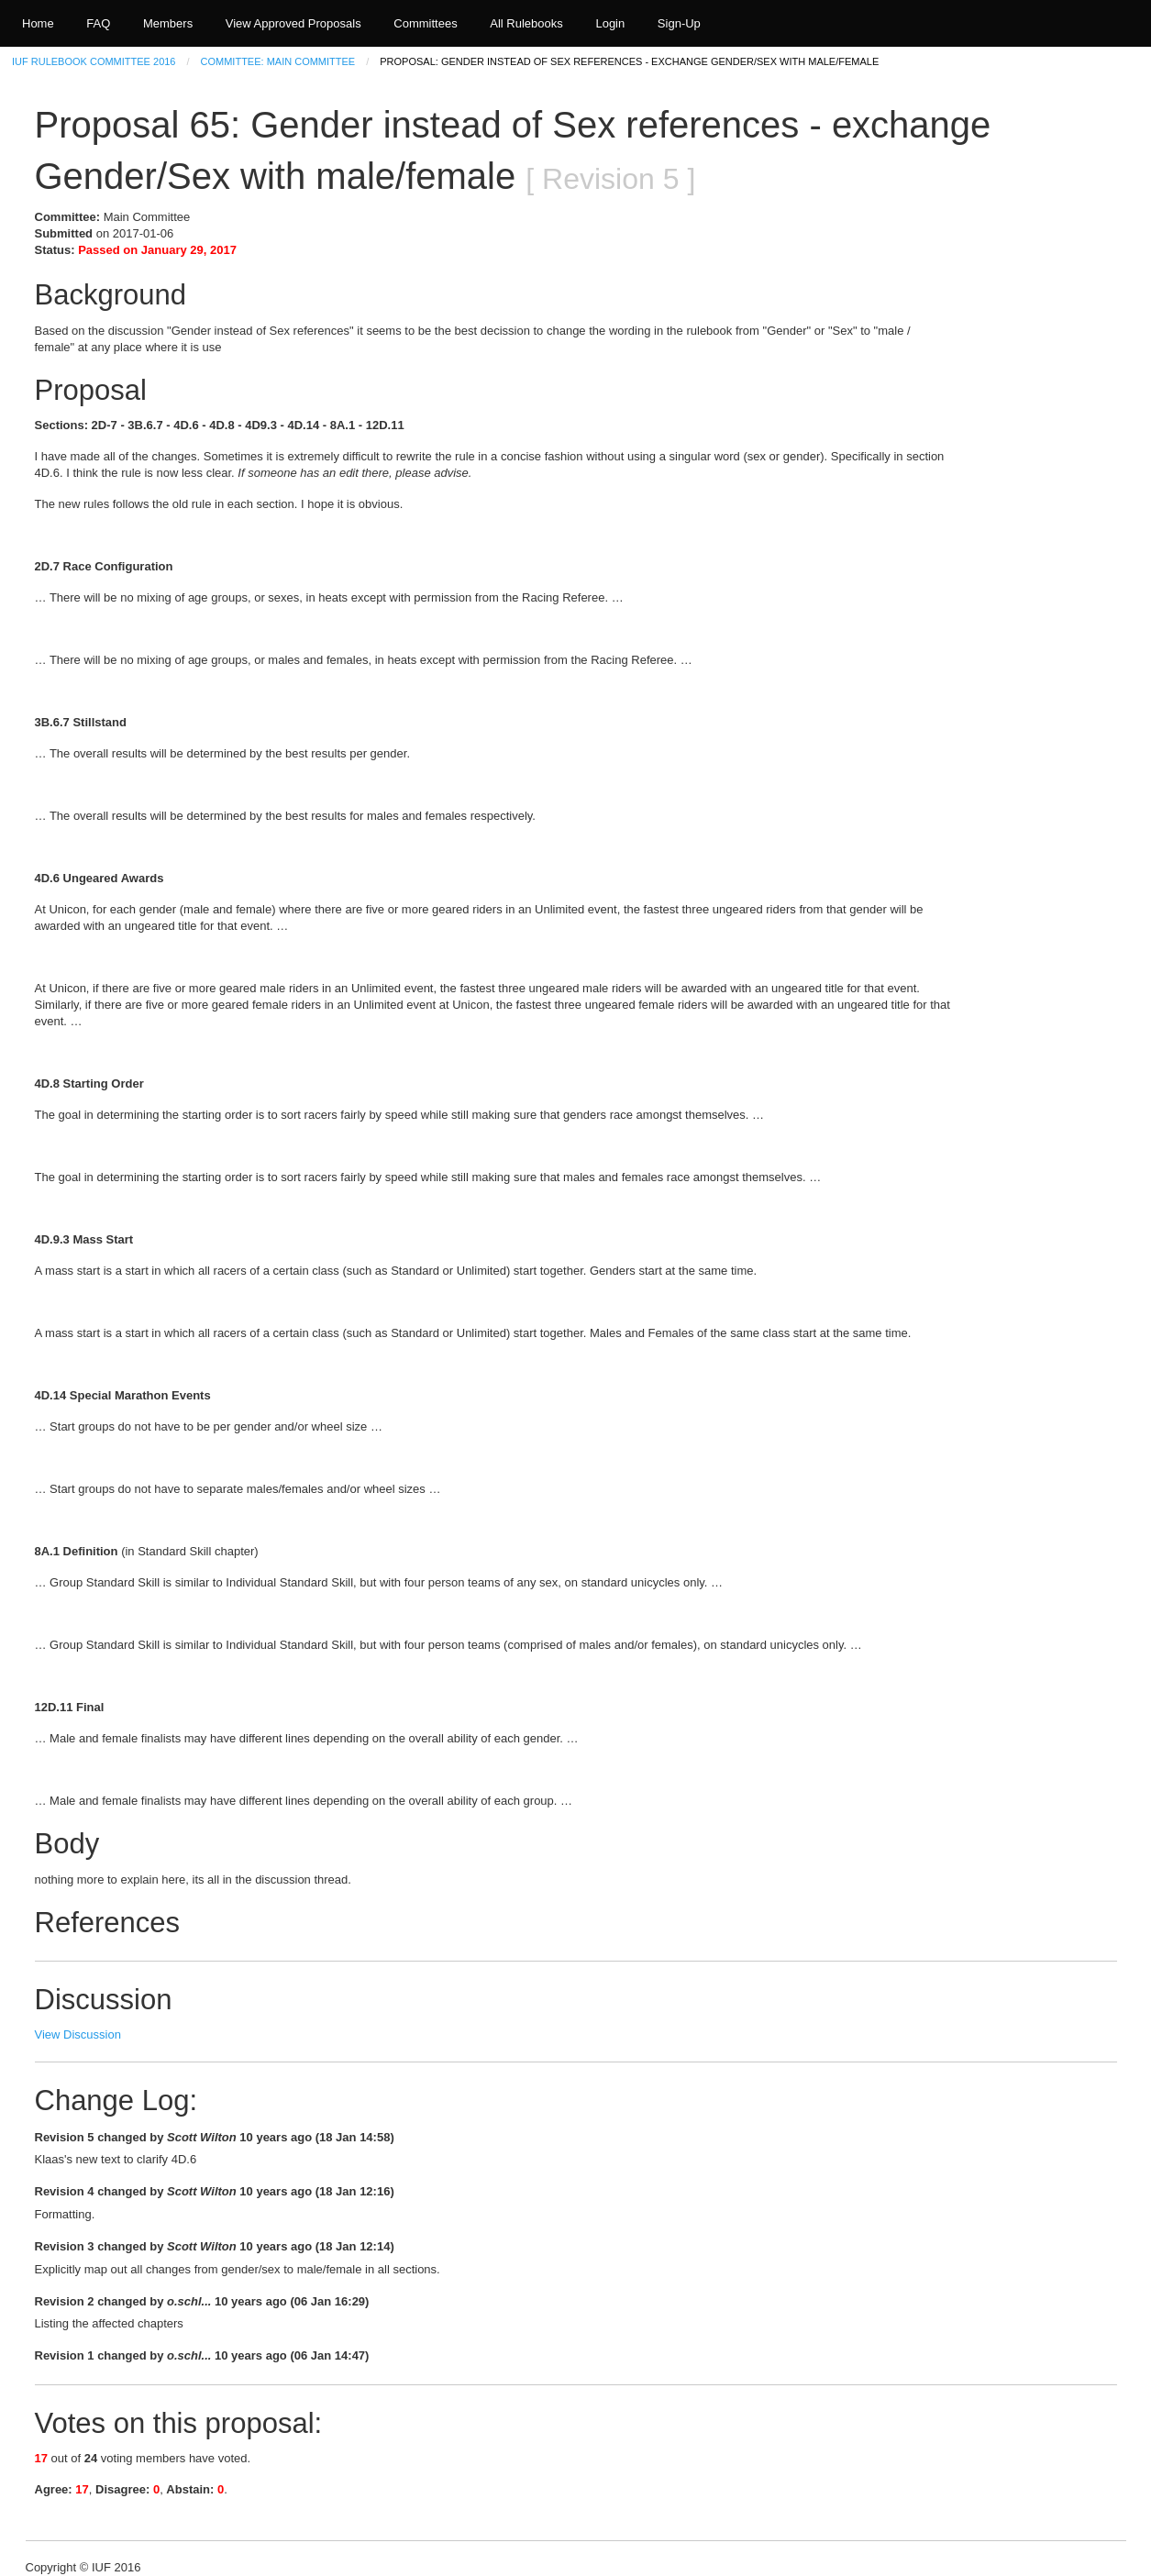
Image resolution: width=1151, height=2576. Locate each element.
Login (610, 23)
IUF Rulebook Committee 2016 (93, 61)
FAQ (98, 23)
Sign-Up (679, 23)
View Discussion (78, 2034)
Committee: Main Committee (278, 61)
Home (38, 23)
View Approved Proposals (293, 23)
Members (168, 23)
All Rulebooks (526, 23)
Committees (425, 23)
